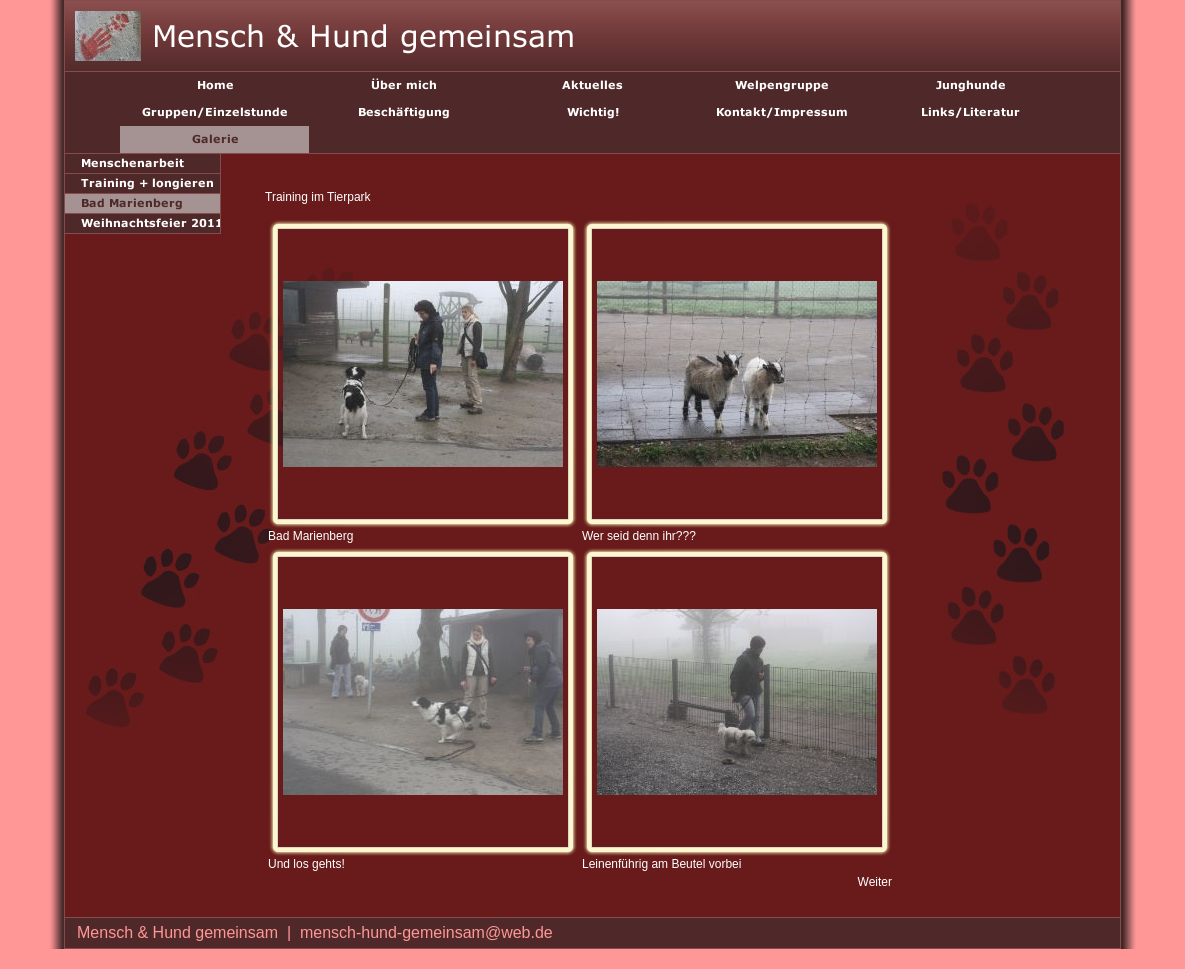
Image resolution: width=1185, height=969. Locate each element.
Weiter (875, 882)
